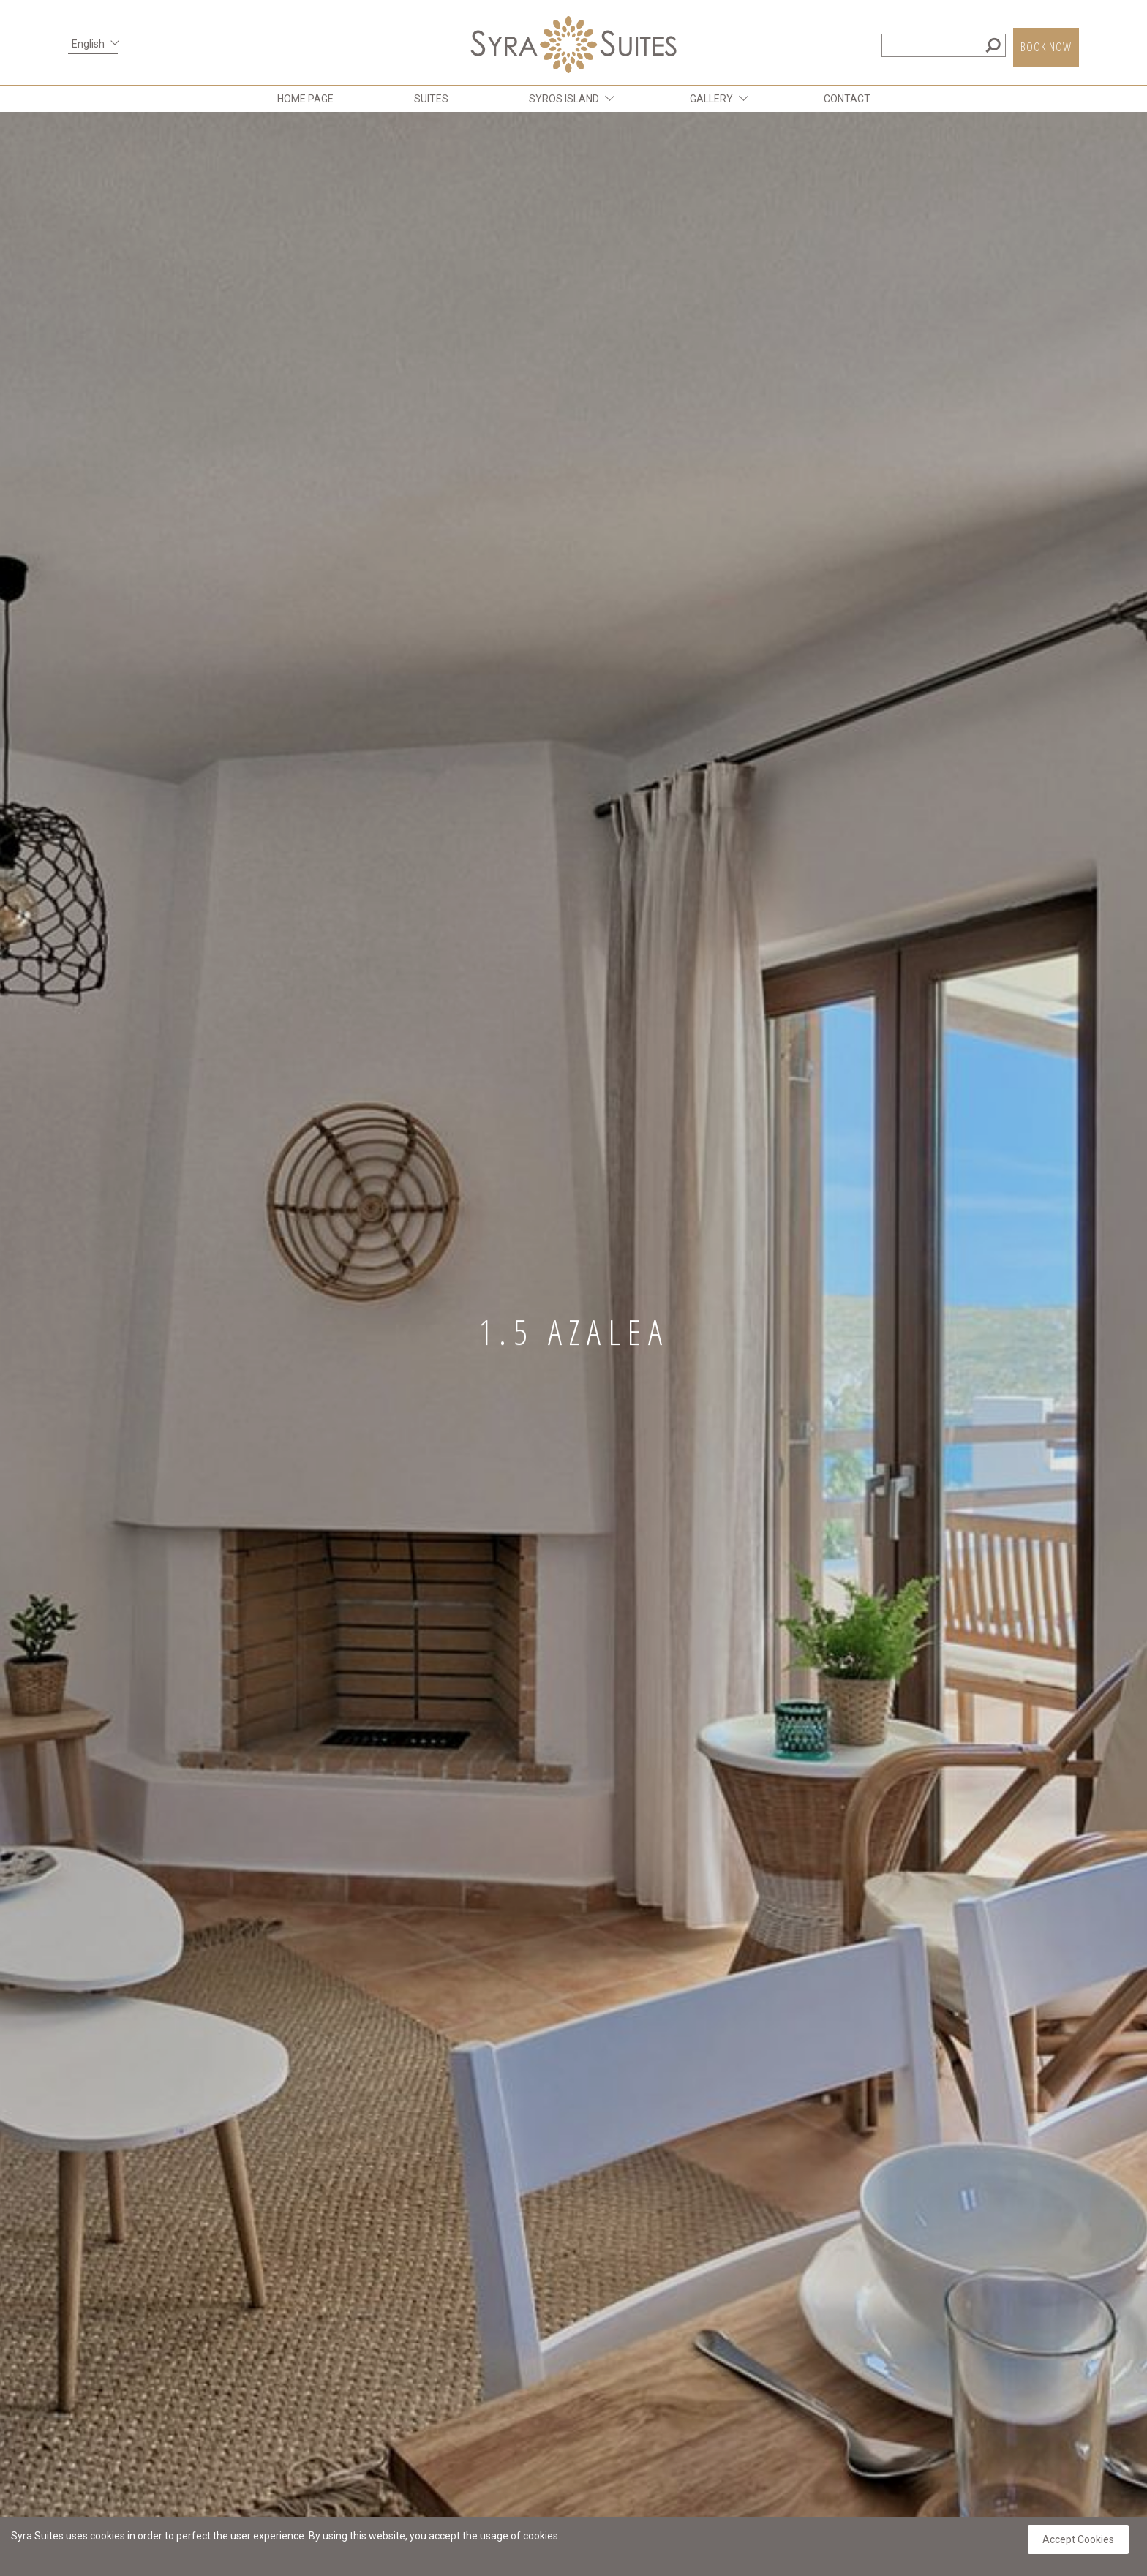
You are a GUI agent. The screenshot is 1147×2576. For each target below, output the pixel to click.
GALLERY (711, 99)
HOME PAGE (305, 99)
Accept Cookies (1078, 2539)
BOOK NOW (1046, 47)
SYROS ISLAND (564, 99)
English (88, 44)
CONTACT (847, 99)
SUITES (431, 99)
